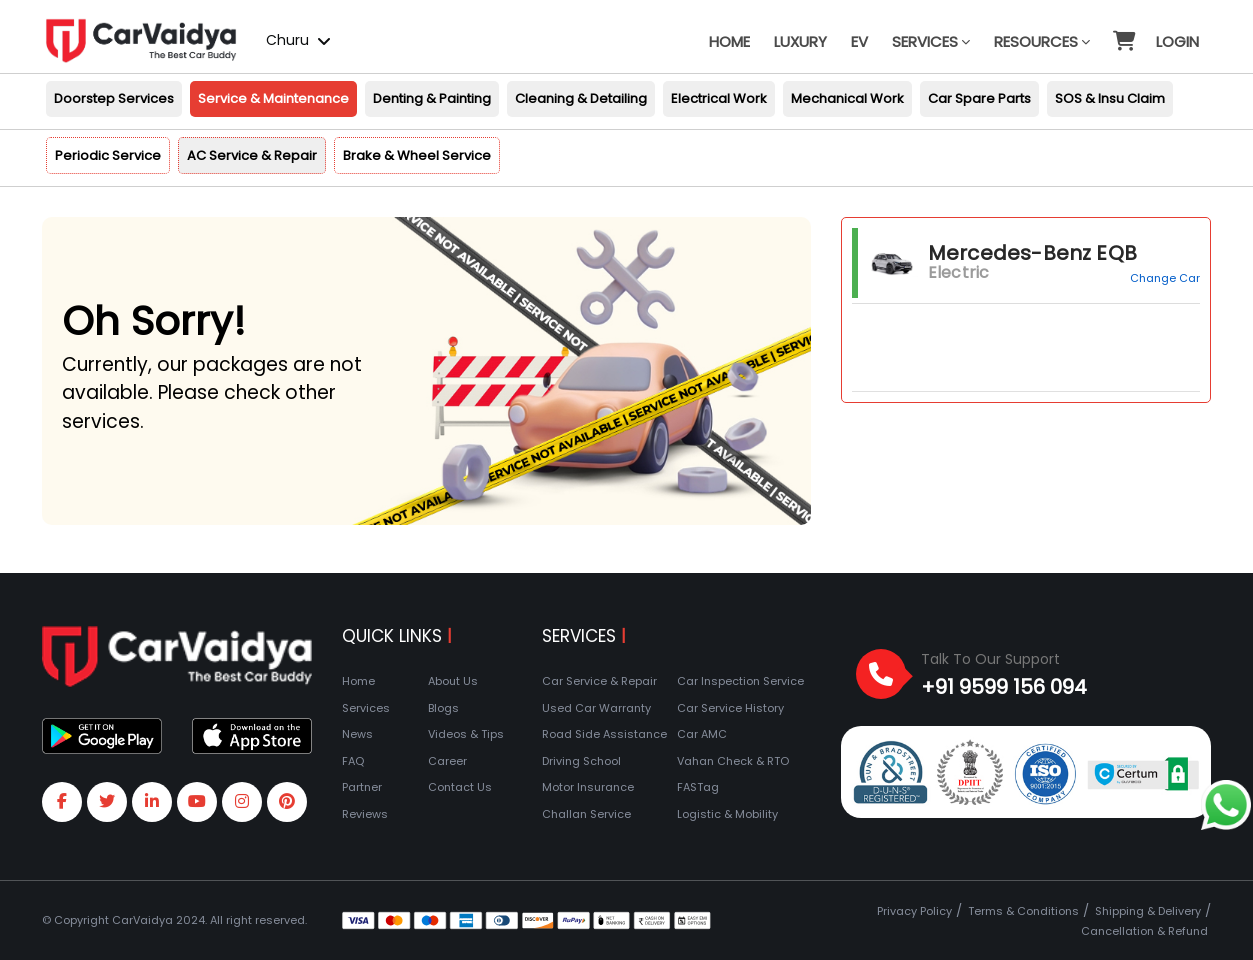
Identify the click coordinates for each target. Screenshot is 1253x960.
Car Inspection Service (740, 681)
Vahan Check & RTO (733, 761)
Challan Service (586, 814)
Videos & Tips (466, 734)
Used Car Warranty (596, 708)
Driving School (581, 761)
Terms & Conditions (1023, 911)
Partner (362, 787)
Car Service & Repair (599, 681)
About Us (453, 681)
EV (859, 41)
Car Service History (730, 708)
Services (931, 41)
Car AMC (702, 734)
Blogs (443, 708)
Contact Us (460, 787)
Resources (1042, 41)
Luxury (800, 41)
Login (1177, 41)
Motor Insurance (588, 787)
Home (729, 41)
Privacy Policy (914, 911)
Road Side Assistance (604, 734)
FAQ (353, 761)
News (357, 734)
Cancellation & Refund (1144, 931)
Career (447, 761)
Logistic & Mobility (727, 814)
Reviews (365, 814)
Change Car (1165, 278)
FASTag (698, 787)
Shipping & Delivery (1148, 911)
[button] (1123, 32)
